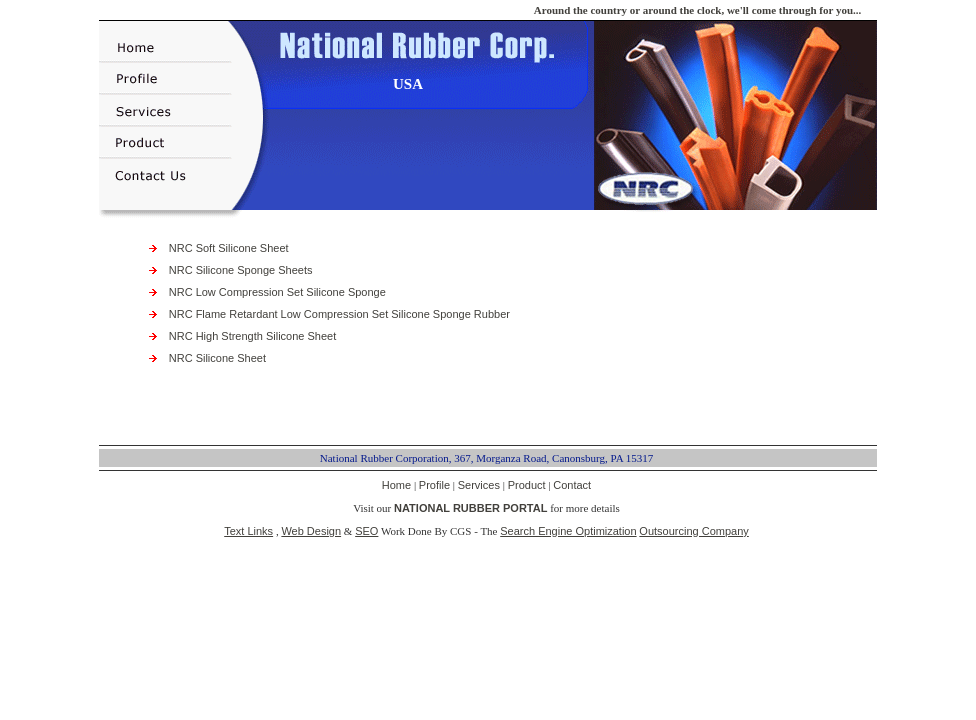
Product (527, 485)
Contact (572, 485)
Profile (434, 485)
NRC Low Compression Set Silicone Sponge (277, 292)
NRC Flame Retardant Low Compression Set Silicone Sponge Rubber (339, 314)
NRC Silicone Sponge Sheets (241, 270)
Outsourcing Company (693, 531)
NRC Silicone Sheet (217, 358)
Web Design (311, 531)
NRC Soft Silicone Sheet (229, 248)
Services (479, 485)
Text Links (248, 531)
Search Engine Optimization (568, 531)
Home (396, 485)
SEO (366, 531)
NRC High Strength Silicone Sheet (253, 336)
